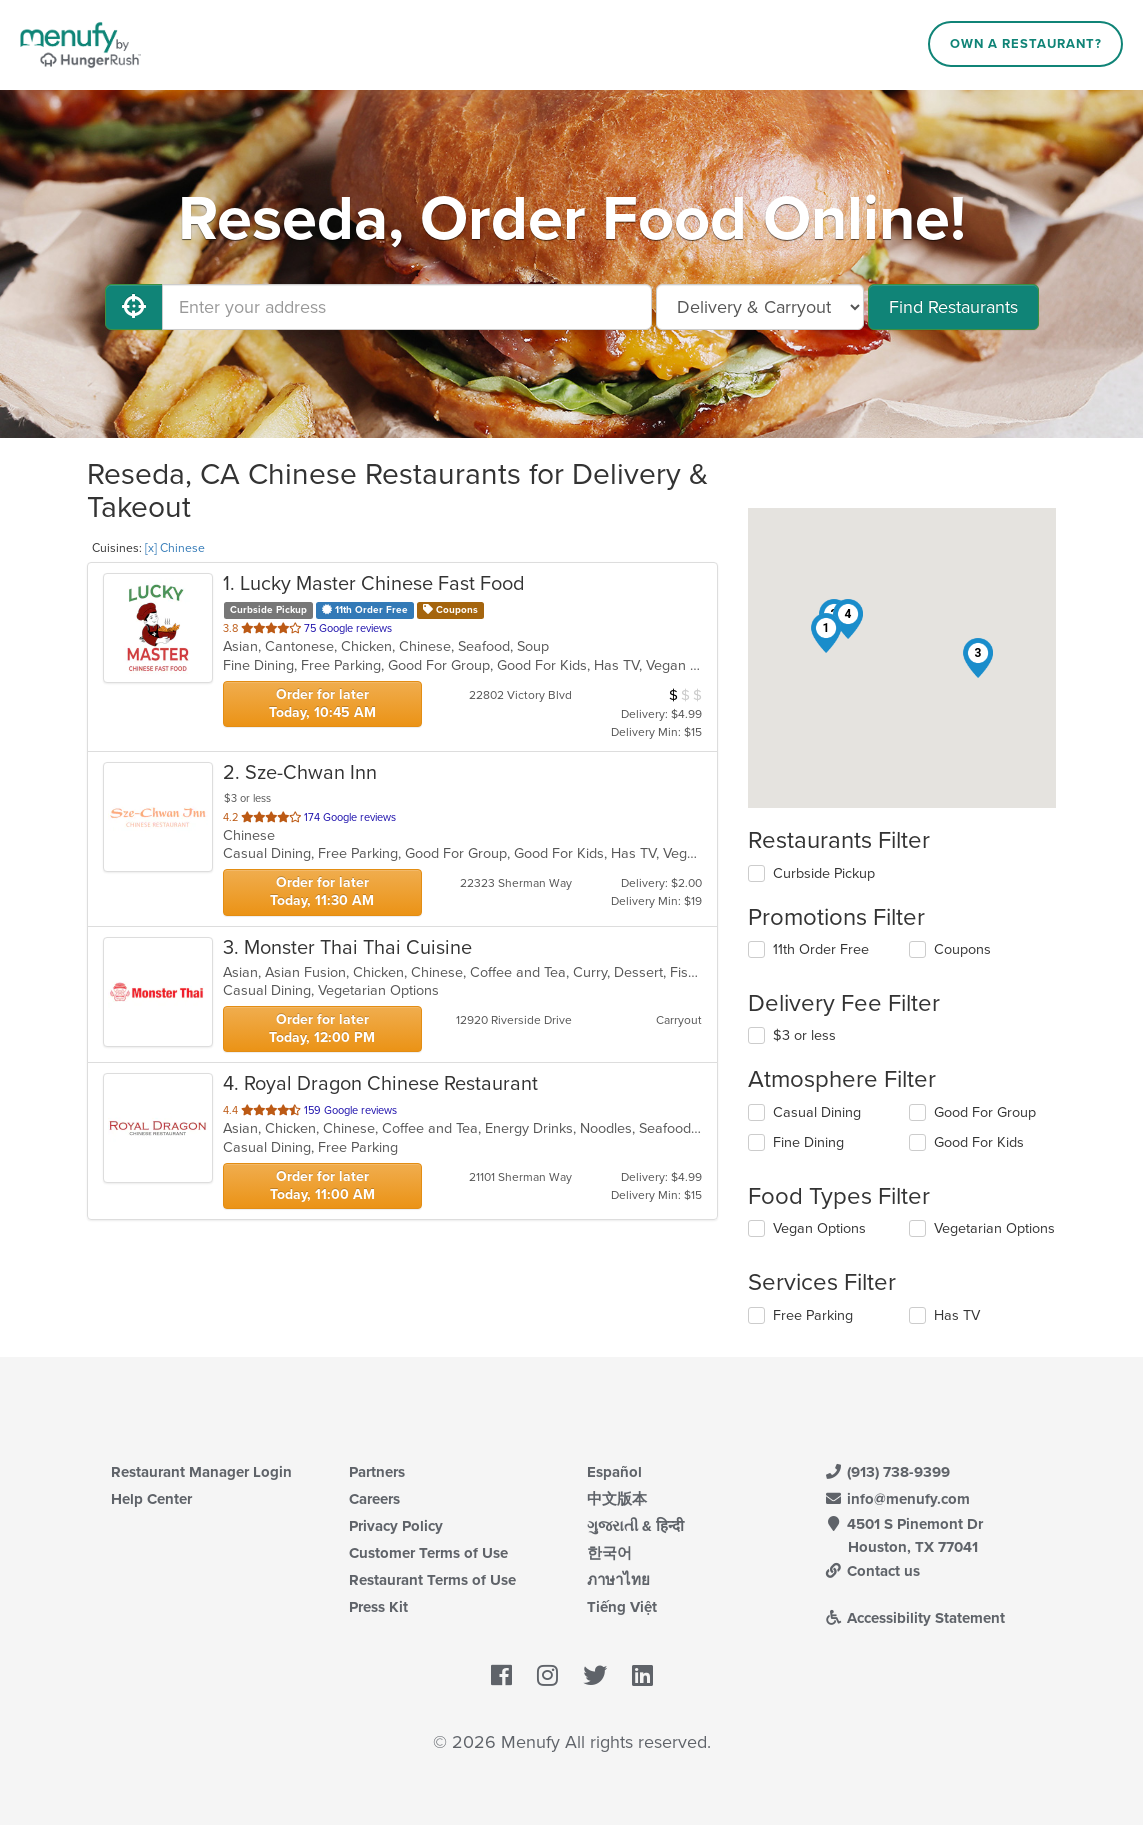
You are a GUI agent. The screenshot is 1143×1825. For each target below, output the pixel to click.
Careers (374, 1499)
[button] (826, 633)
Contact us (873, 1571)
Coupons (962, 949)
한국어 (609, 1553)
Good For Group (985, 1112)
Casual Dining (817, 1112)
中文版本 (617, 1499)
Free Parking (813, 1315)
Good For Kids (979, 1142)
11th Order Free (821, 949)
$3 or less (804, 1035)
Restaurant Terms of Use (432, 1580)
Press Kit (378, 1607)
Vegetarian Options (994, 1228)
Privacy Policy (396, 1526)
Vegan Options (819, 1228)
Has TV (957, 1315)
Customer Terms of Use (428, 1553)
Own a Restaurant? (1026, 44)
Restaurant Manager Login (201, 1472)
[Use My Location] (134, 307)
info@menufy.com (898, 1499)
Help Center (151, 1499)
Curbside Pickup (824, 873)
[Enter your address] (407, 307)
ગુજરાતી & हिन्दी (635, 1526)
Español (614, 1472)
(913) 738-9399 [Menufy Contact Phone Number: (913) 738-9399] (888, 1472)
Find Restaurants (953, 307)
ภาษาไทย (618, 1580)
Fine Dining (808, 1142)
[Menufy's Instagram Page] (547, 1677)
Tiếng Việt (622, 1607)
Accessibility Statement (915, 1618)
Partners (377, 1472)
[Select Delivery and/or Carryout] (760, 307)
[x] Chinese (175, 548)
